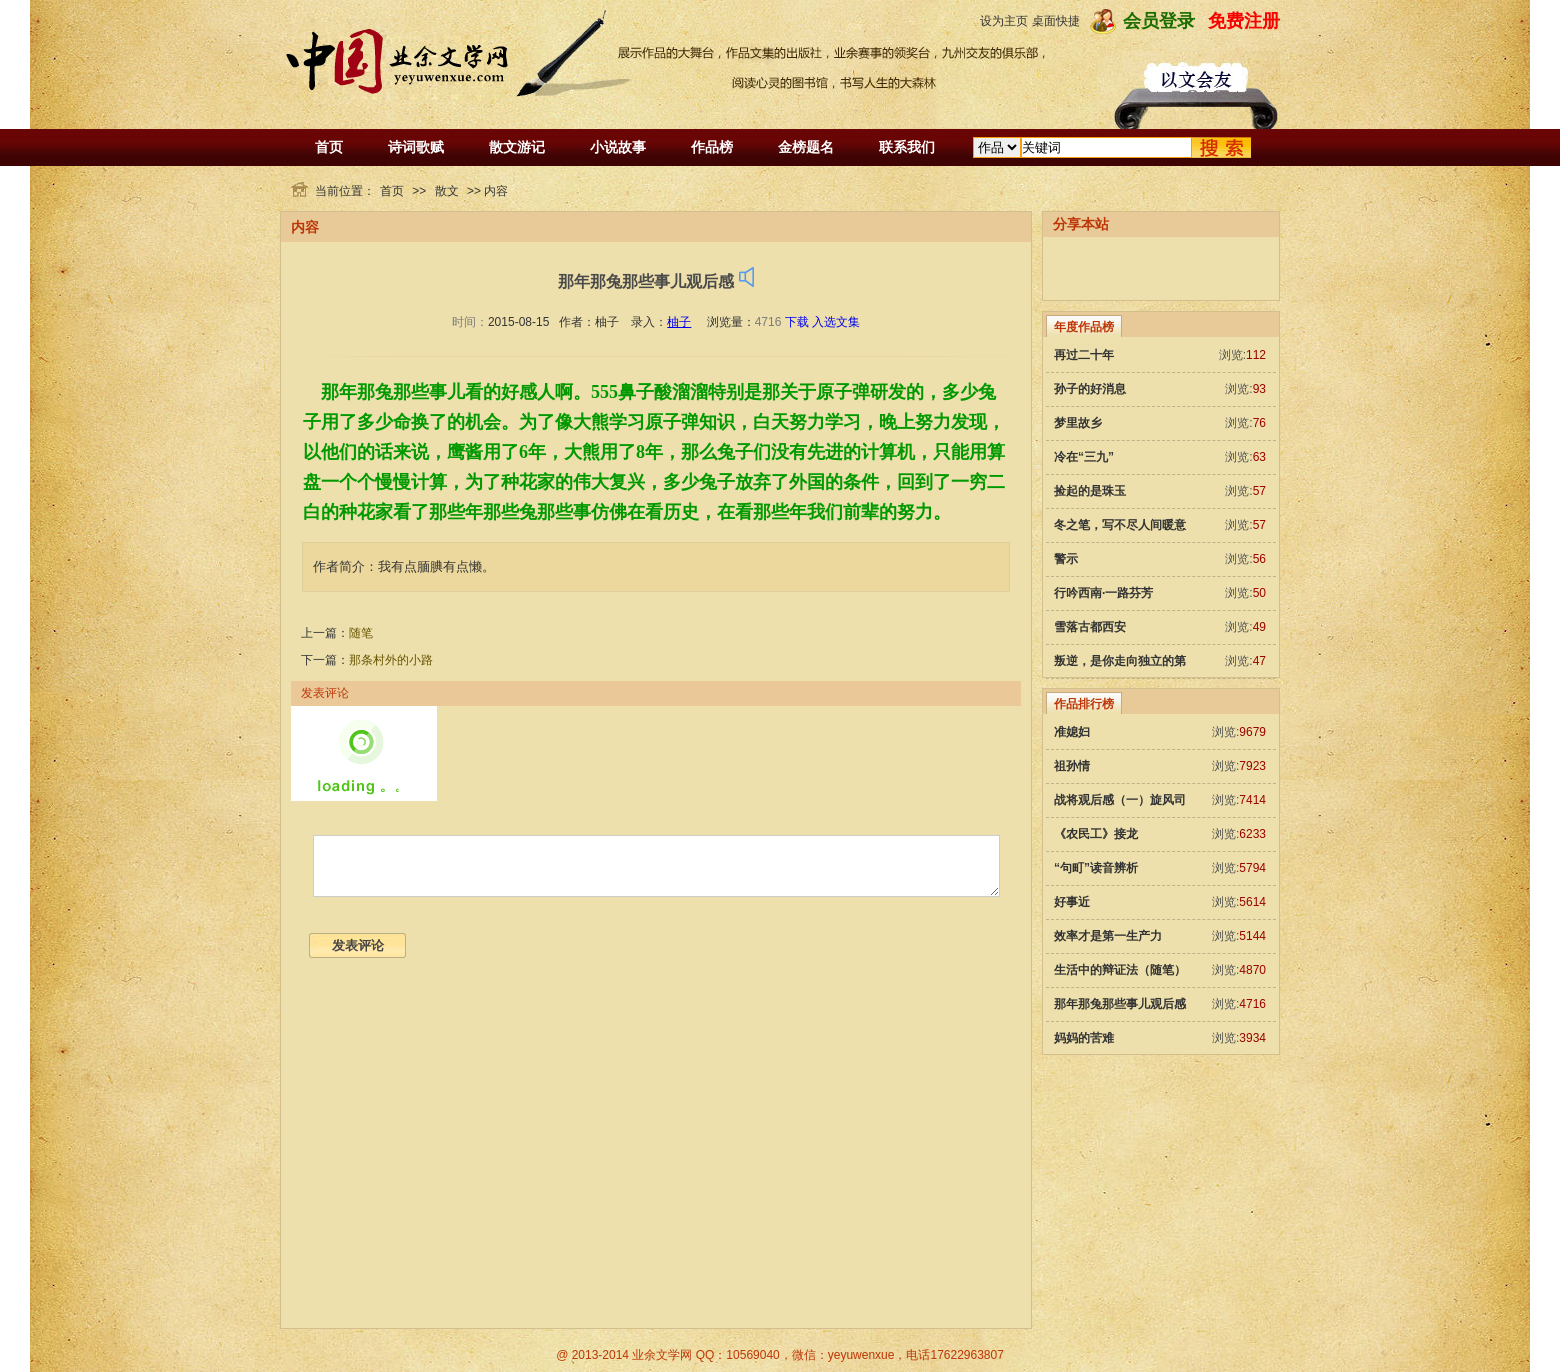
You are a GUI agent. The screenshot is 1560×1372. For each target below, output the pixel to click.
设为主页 (1004, 21)
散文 (447, 191)
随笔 (361, 633)
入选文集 (836, 322)
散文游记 (517, 147)
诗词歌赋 (416, 147)
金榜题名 (806, 147)
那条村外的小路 (391, 660)
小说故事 (618, 147)
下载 (797, 322)
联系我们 (907, 147)
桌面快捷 (1056, 21)
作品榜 (712, 147)
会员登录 (1159, 21)
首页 (329, 147)
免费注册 (1244, 21)
